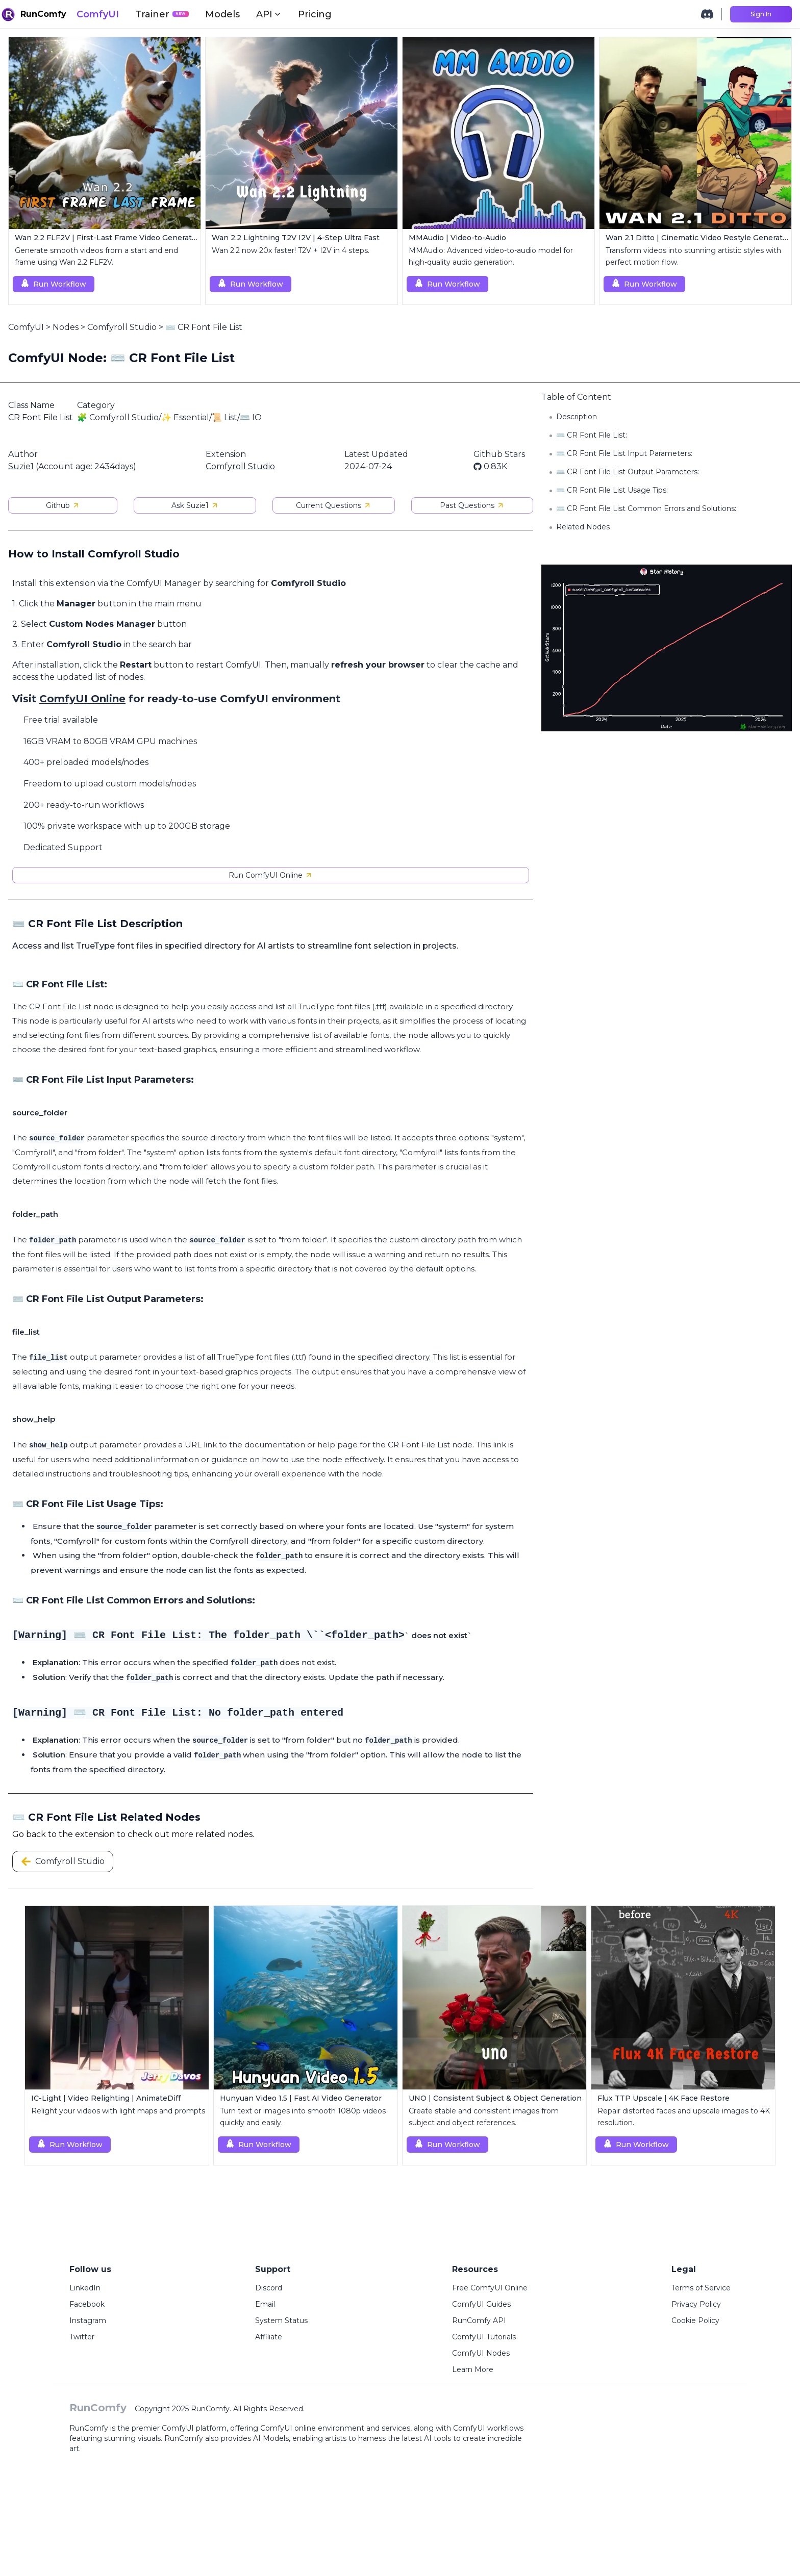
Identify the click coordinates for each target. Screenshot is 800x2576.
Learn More (472, 2369)
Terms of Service (701, 2287)
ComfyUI (98, 14)
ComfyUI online (288, 2428)
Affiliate (268, 2336)
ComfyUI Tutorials (484, 2336)
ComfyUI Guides (481, 2304)
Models (222, 14)
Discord (268, 2287)
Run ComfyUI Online (271, 875)
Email (265, 2304)
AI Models (271, 2438)
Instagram (87, 2320)
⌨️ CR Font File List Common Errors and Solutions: (646, 508)
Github (63, 505)
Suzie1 (21, 466)
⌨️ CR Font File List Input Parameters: (624, 453)
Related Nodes (583, 526)
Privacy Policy (696, 2304)
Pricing (315, 14)
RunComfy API (479, 2320)
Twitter (81, 2336)
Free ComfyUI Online (490, 2287)
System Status (281, 2320)
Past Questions (472, 505)
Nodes (66, 327)
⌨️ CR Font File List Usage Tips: (612, 490)
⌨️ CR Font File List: (591, 435)
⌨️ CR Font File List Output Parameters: (627, 471)
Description (576, 416)
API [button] (269, 14)
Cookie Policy (695, 2320)
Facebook (87, 2304)
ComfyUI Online (82, 699)
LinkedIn (85, 2287)
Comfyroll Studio (122, 327)
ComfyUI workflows (488, 2428)
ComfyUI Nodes (481, 2353)
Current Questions (333, 505)
